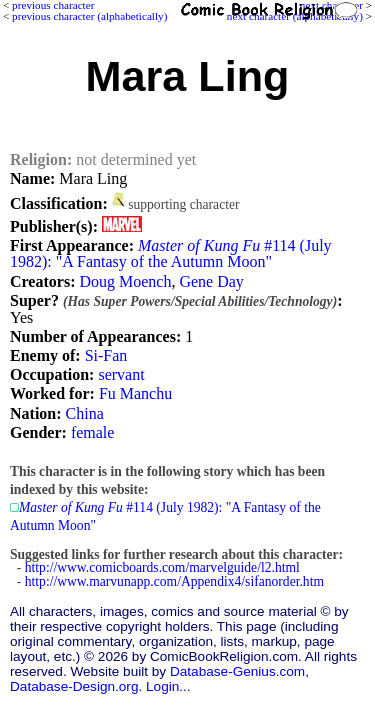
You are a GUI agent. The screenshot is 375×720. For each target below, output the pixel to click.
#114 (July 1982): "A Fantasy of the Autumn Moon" (171, 253)
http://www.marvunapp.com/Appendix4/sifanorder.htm (174, 581)
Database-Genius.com (237, 671)
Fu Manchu (135, 393)
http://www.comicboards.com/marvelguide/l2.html (162, 567)
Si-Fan (106, 355)
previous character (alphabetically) (89, 16)
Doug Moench (125, 281)
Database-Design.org (74, 686)
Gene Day (211, 281)
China (85, 413)
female (93, 432)
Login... (168, 686)
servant (121, 374)
